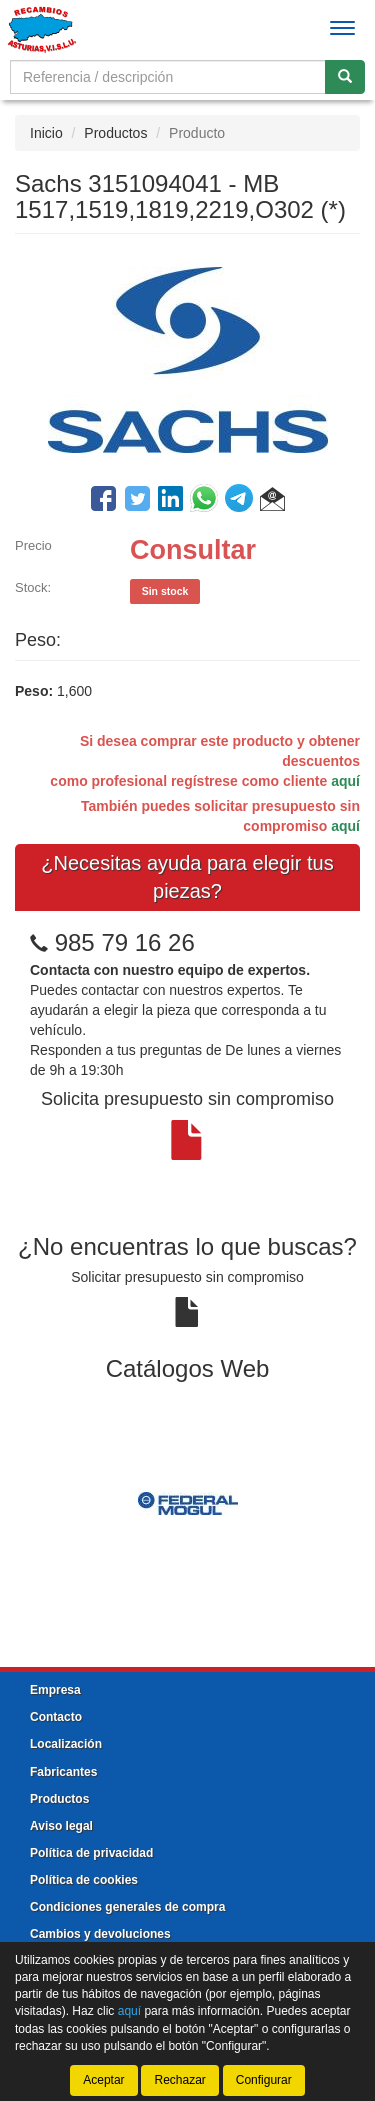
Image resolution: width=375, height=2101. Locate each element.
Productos (115, 133)
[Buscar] (345, 77)
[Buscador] (168, 77)
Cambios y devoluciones (100, 1934)
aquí (345, 781)
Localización (66, 1744)
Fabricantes (63, 1772)
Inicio (46, 133)
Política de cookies (84, 1880)
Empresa (55, 1690)
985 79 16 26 (125, 942)
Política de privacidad (91, 1853)
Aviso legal (61, 1826)
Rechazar (179, 2080)
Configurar (264, 2080)
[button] (272, 502)
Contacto (56, 1717)
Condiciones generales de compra (127, 1907)
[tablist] (187, 1502)
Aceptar (103, 2080)
